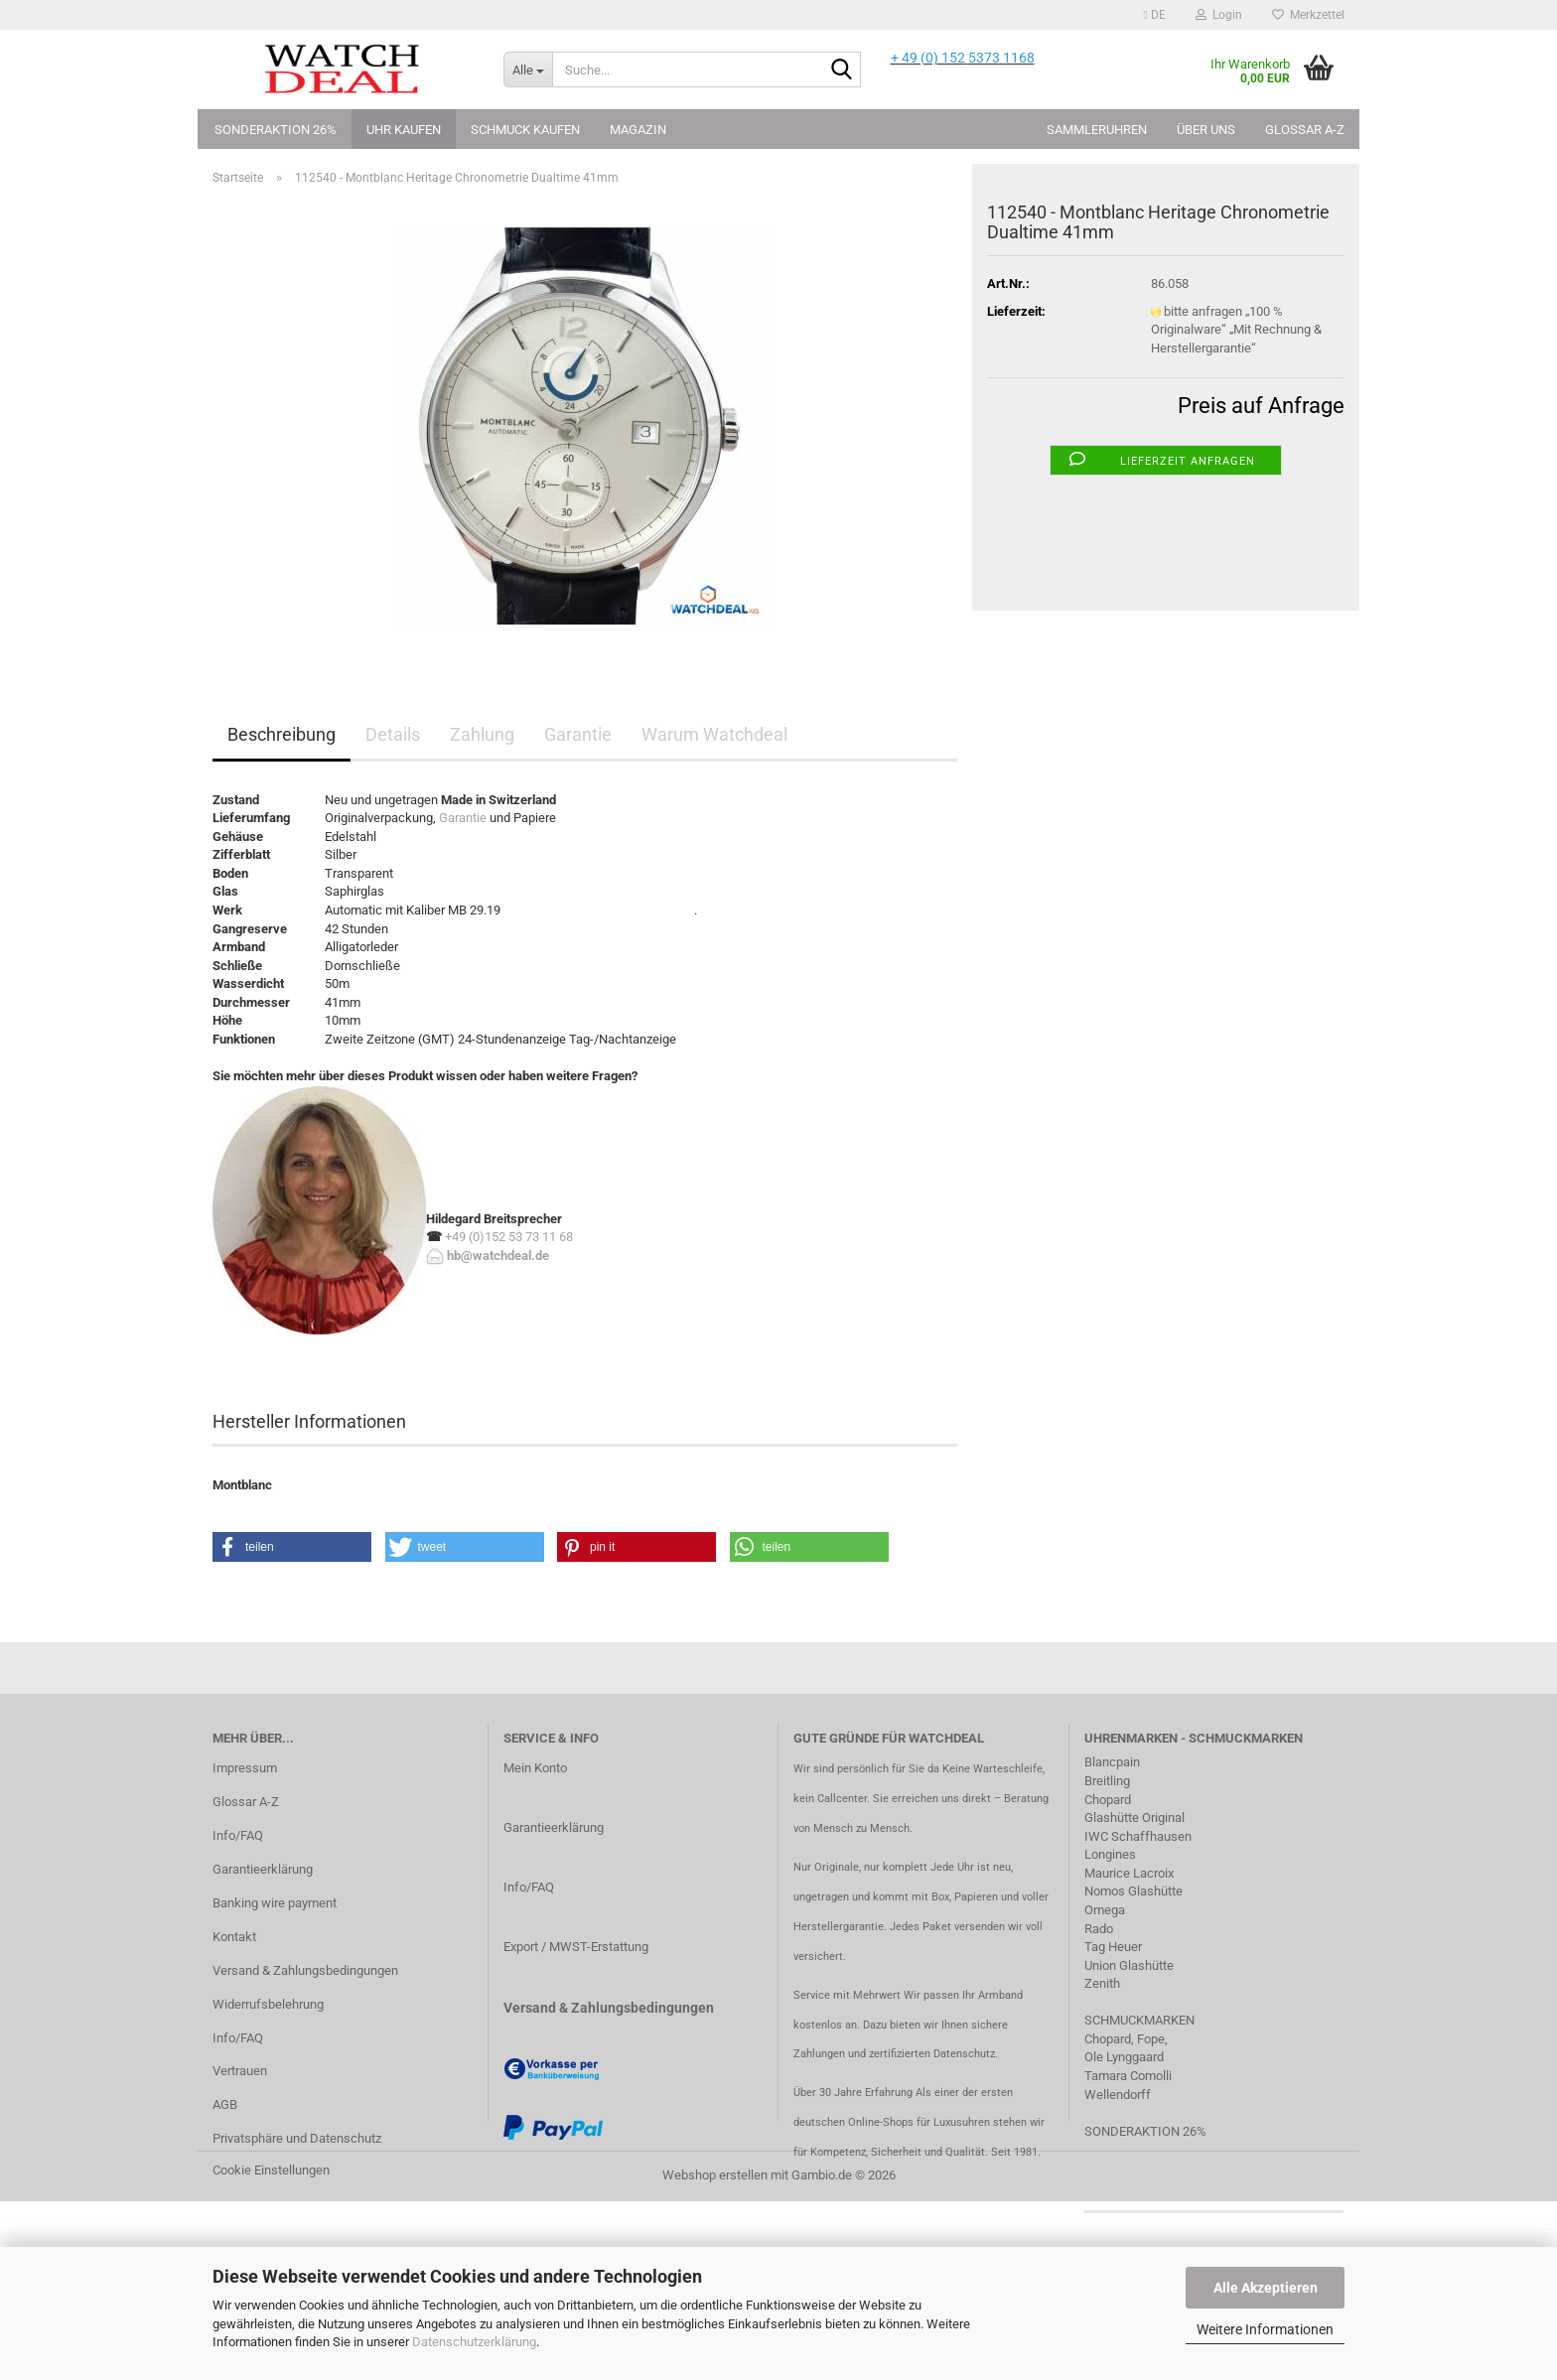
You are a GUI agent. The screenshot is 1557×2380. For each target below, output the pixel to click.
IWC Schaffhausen (1138, 1836)
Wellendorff (1117, 2094)
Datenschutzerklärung (474, 2341)
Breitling (1107, 1780)
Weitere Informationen (1265, 2329)
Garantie (578, 734)
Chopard (1107, 1799)
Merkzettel (1308, 15)
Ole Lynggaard (1124, 2056)
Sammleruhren (1097, 129)
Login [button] (1219, 15)
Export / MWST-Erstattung (575, 1946)
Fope (1151, 2038)
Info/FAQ (237, 1835)
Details (392, 734)
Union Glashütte (1129, 1965)
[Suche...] (527, 69)
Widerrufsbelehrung (268, 2004)
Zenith (1102, 1983)
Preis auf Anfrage (1261, 405)
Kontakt (234, 1936)
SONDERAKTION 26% (1145, 2131)
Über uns (1206, 129)
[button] (1155, 15)
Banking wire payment (274, 1902)
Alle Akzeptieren (1265, 2288)
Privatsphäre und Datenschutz (296, 2138)
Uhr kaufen (403, 129)
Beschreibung (281, 734)
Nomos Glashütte (1133, 1891)
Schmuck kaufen (525, 129)
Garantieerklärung (262, 1869)
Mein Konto (535, 1767)
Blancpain (1112, 1761)
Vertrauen (239, 2070)
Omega (1104, 1909)
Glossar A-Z (1305, 129)
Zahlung (482, 734)
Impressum (244, 1767)
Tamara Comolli (1128, 2075)
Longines (1110, 1854)
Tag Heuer (1113, 1946)
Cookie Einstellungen (271, 2170)
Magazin (638, 129)
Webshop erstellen (715, 2175)
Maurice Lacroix (1129, 1873)
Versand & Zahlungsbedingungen (305, 1970)
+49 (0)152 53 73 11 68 (509, 1236)
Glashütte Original (1134, 1817)
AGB (224, 2104)
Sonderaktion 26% (275, 129)
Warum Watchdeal (714, 734)
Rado (1098, 1928)
